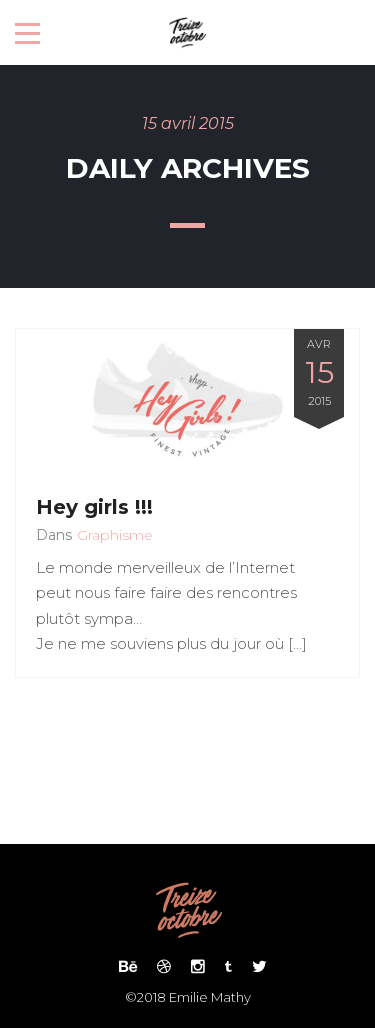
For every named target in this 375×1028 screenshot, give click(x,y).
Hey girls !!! (94, 507)
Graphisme (115, 535)
